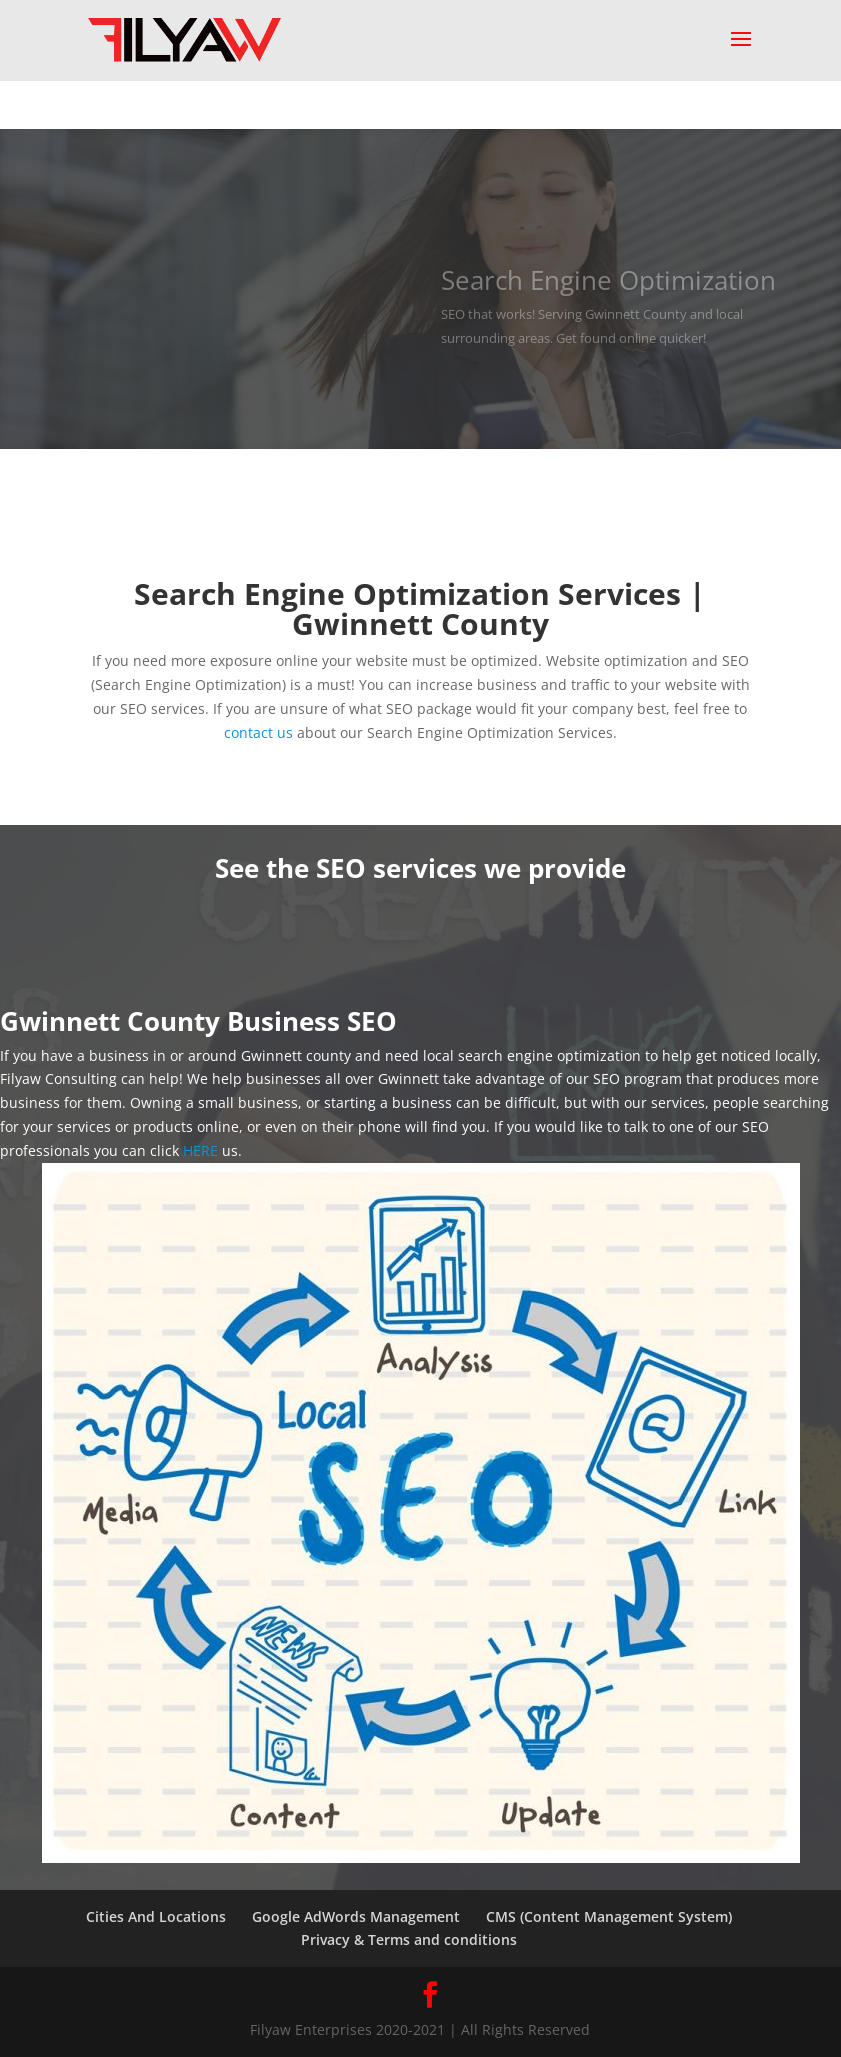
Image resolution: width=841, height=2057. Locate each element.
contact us (258, 732)
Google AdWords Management (356, 1916)
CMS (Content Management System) (609, 1916)
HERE (200, 1150)
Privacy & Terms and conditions (409, 1939)
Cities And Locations (156, 1916)
